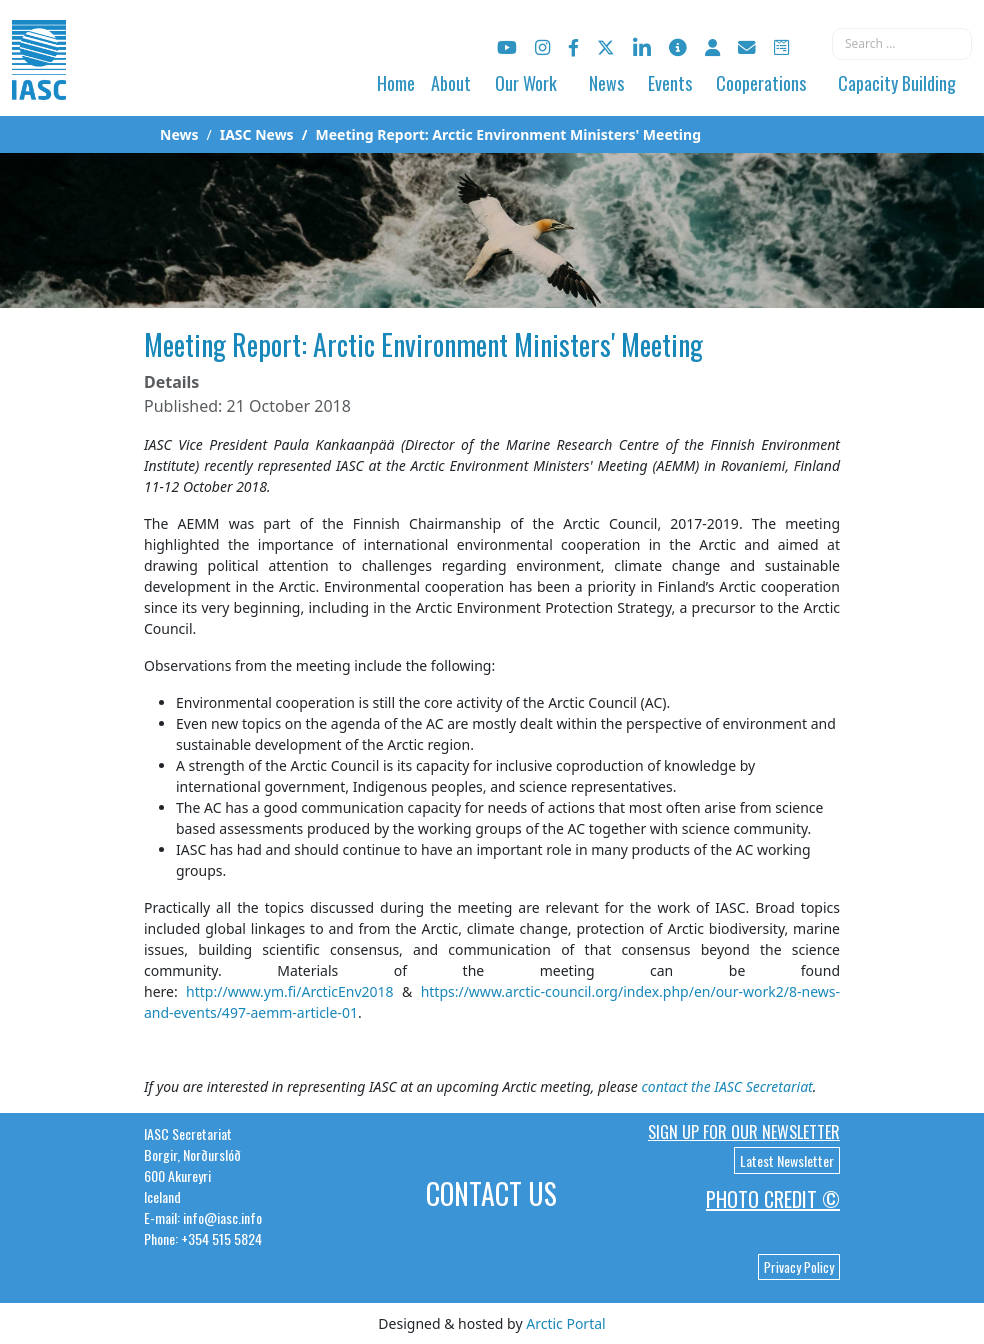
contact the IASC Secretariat (726, 1086)
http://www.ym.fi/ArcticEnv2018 (290, 991)
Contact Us (491, 1193)
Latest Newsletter (787, 1160)
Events (670, 83)
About (451, 83)
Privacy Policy (799, 1267)
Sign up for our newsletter (744, 1132)
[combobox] (902, 44)
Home (396, 83)
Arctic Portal (565, 1323)
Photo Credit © (773, 1199)
